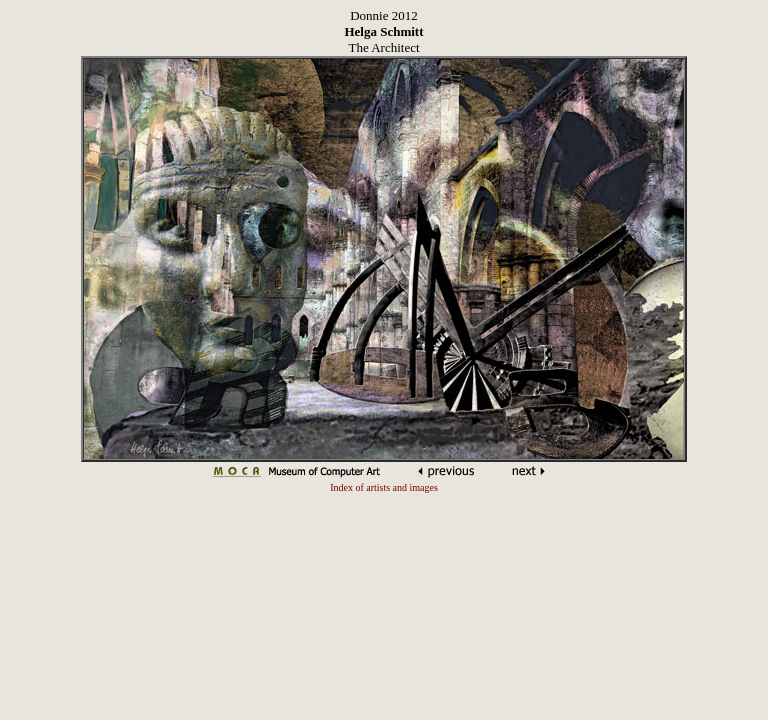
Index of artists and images (384, 487)
